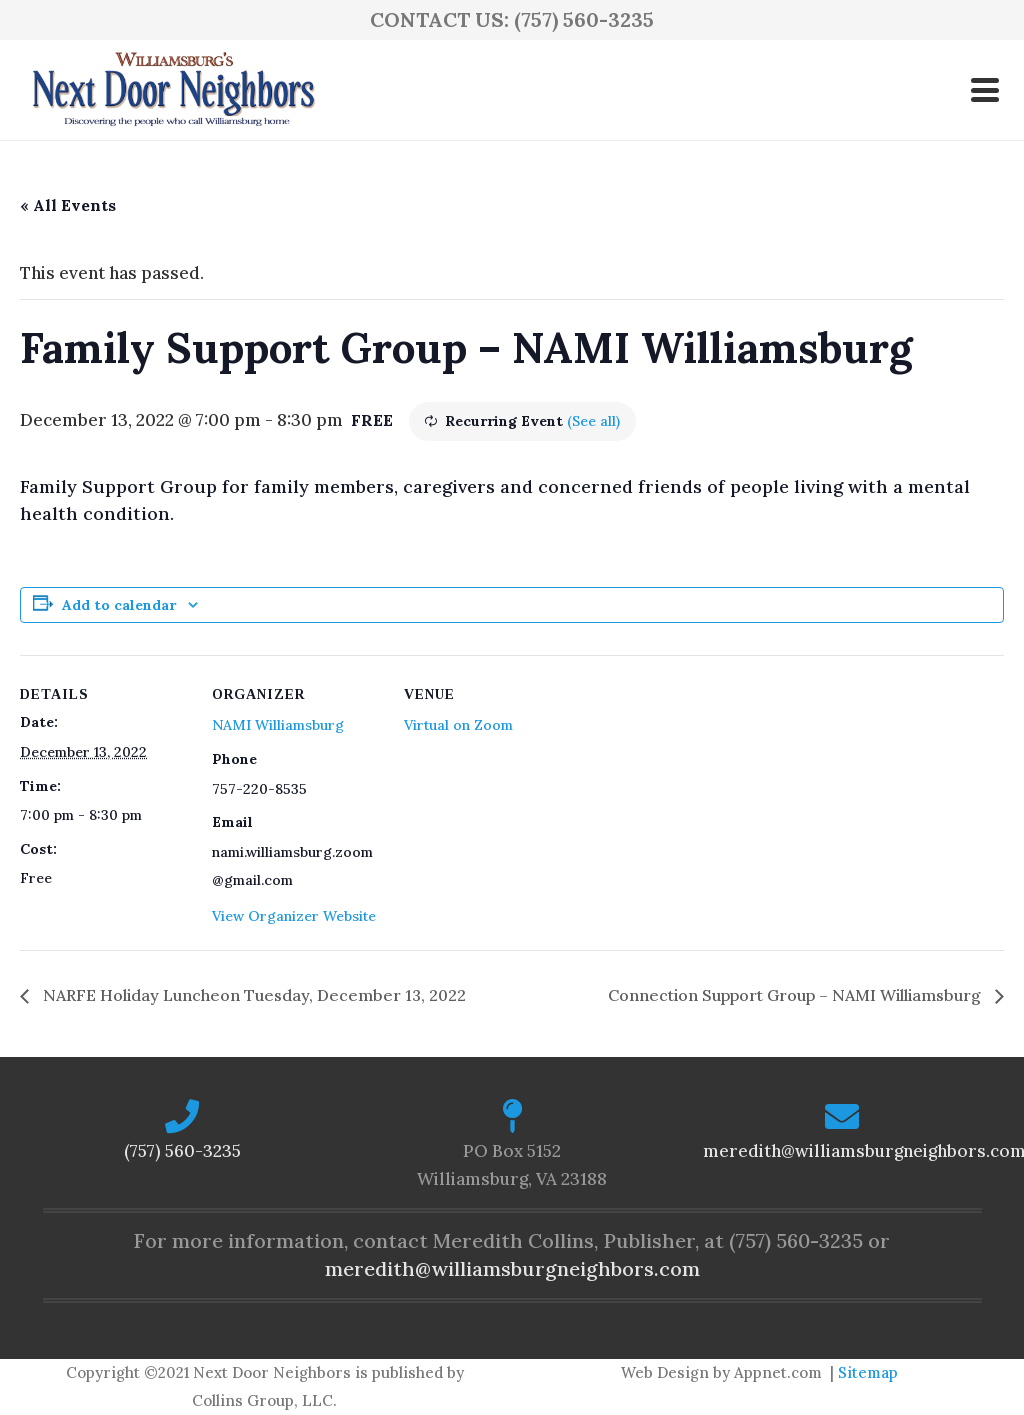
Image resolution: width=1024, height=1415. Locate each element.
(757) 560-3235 (182, 1151)
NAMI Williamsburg (278, 725)
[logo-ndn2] (173, 90)
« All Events (68, 205)
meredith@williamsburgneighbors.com (512, 1268)
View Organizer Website (294, 916)
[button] (984, 90)
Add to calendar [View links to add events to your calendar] (119, 605)
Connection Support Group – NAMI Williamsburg (796, 995)
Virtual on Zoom (458, 725)
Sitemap (868, 1372)
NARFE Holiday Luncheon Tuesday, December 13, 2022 (252, 995)
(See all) (593, 421)
